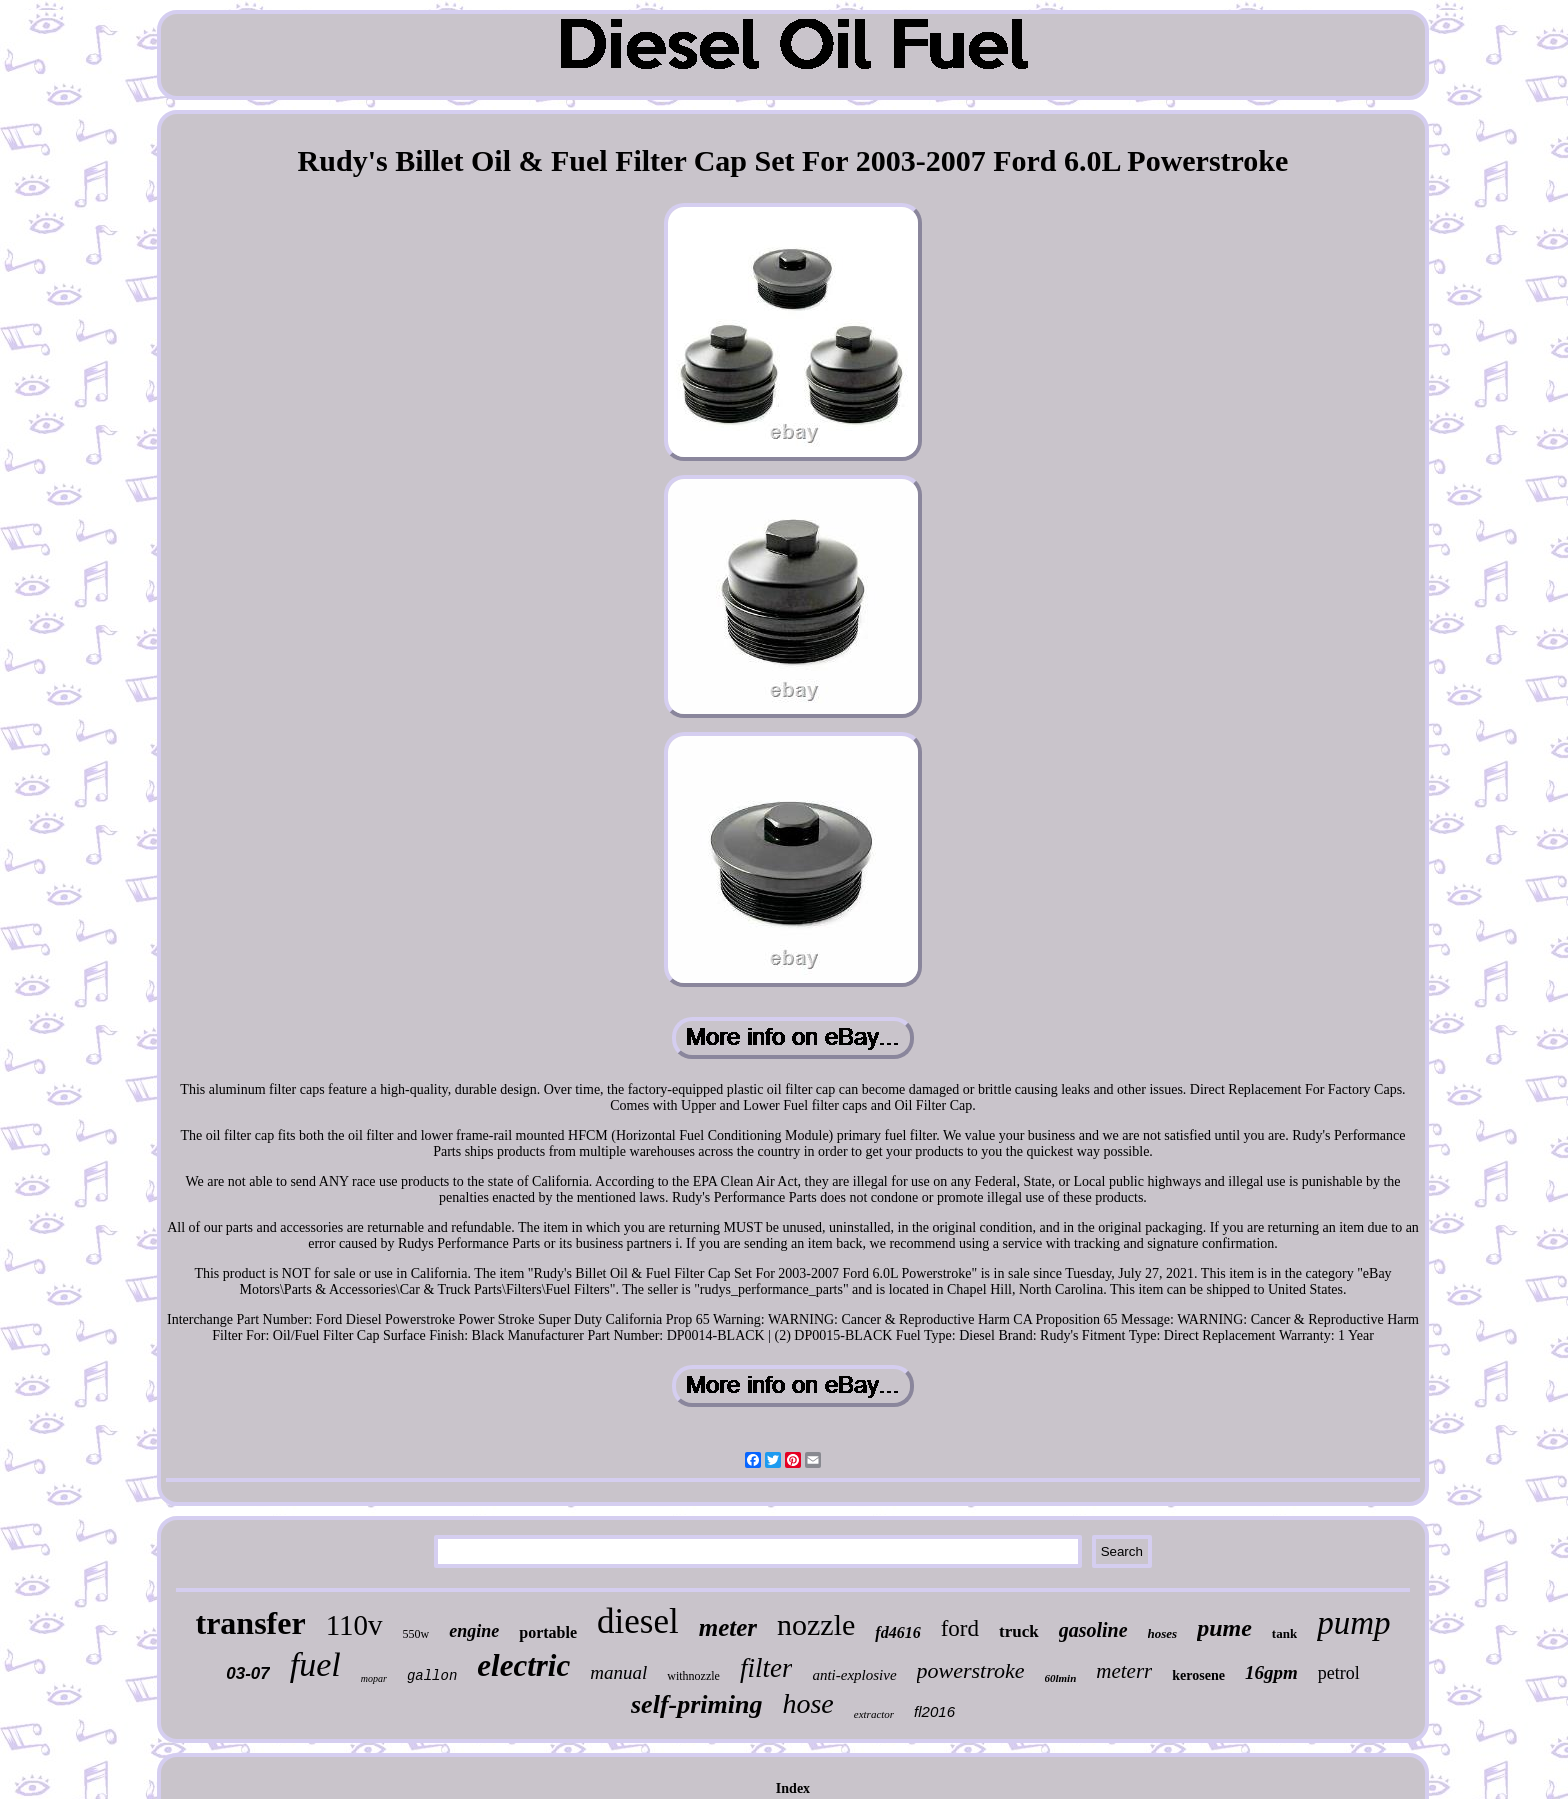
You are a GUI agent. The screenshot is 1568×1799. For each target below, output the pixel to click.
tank (1284, 1633)
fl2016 (934, 1711)
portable (548, 1632)
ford (960, 1628)
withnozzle (693, 1676)
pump (1353, 1623)
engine (474, 1631)
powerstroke (971, 1670)
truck (1019, 1631)
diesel (638, 1621)
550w (416, 1634)
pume (1224, 1628)
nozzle (816, 1624)
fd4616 (897, 1632)
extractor (874, 1714)
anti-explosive (854, 1675)
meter (728, 1627)
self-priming (696, 1704)
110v (354, 1625)
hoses (1163, 1633)
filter (766, 1668)
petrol (1339, 1673)
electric (523, 1665)
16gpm (1271, 1672)
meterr (1124, 1671)
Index (793, 1788)
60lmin (1061, 1678)
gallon (432, 1676)
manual (618, 1672)
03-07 (247, 1673)
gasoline (1093, 1630)
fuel (315, 1664)
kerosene (1198, 1675)
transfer (250, 1623)
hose (807, 1703)
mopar (374, 1678)
